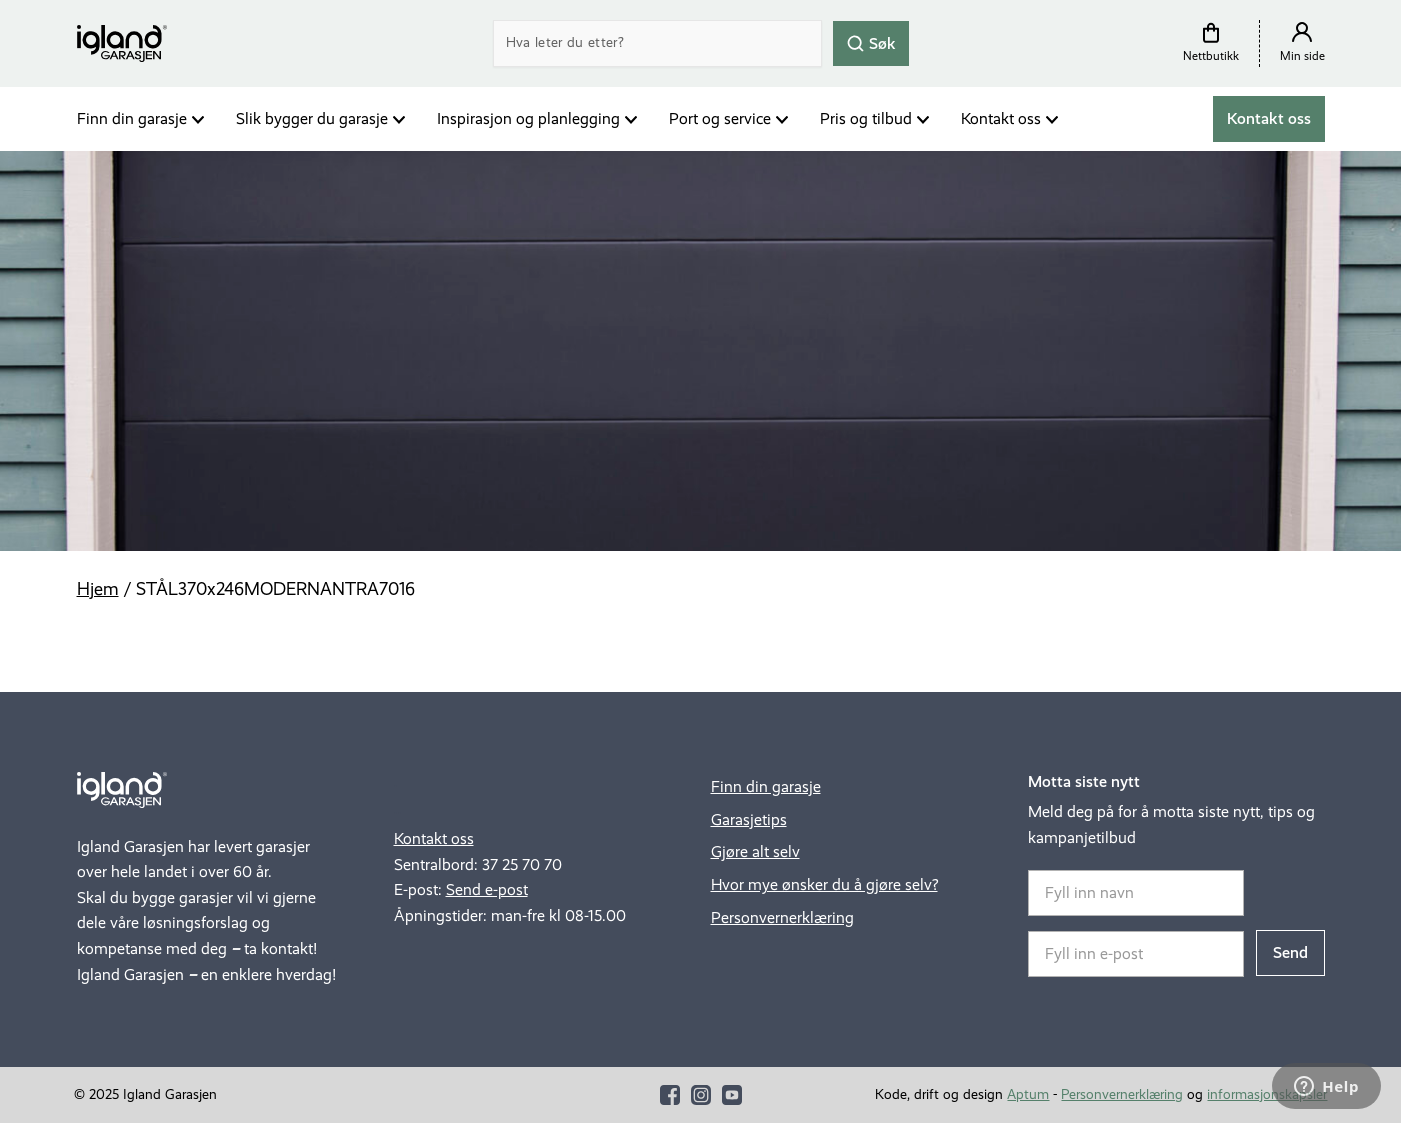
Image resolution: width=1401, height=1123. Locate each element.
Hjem (98, 589)
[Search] (657, 43)
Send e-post (487, 889)
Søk (871, 42)
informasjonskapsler (1267, 1094)
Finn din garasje (132, 118)
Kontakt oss (1001, 118)
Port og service (720, 118)
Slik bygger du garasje (312, 118)
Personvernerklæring (782, 917)
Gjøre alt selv (755, 851)
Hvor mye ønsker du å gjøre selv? (824, 884)
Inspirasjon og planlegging (528, 118)
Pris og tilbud (866, 118)
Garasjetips (749, 819)
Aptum (1028, 1094)
